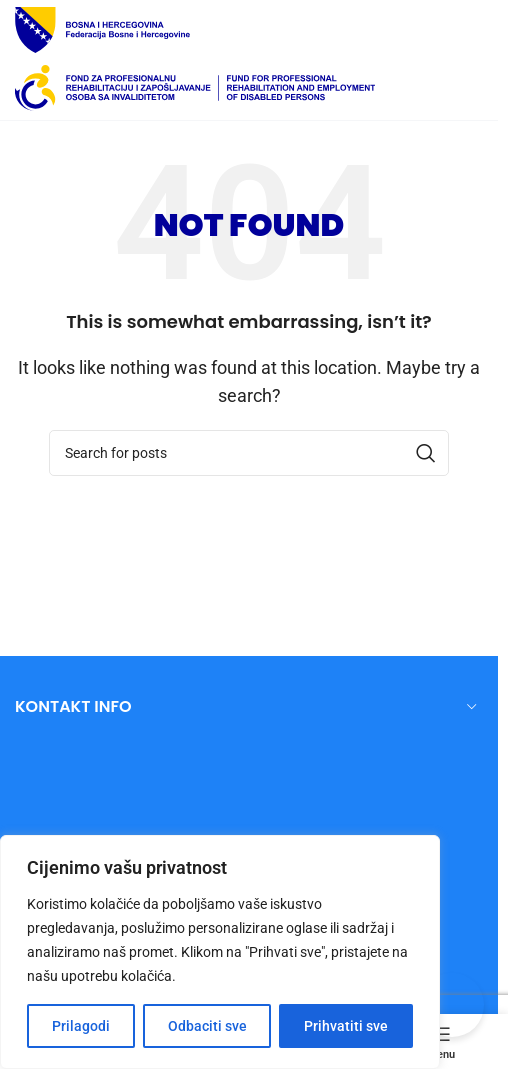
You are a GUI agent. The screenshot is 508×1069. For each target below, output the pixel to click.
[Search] (249, 453)
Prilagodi (81, 1026)
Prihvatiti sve (346, 1026)
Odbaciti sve (207, 1026)
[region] (220, 952)
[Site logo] (102, 28)
